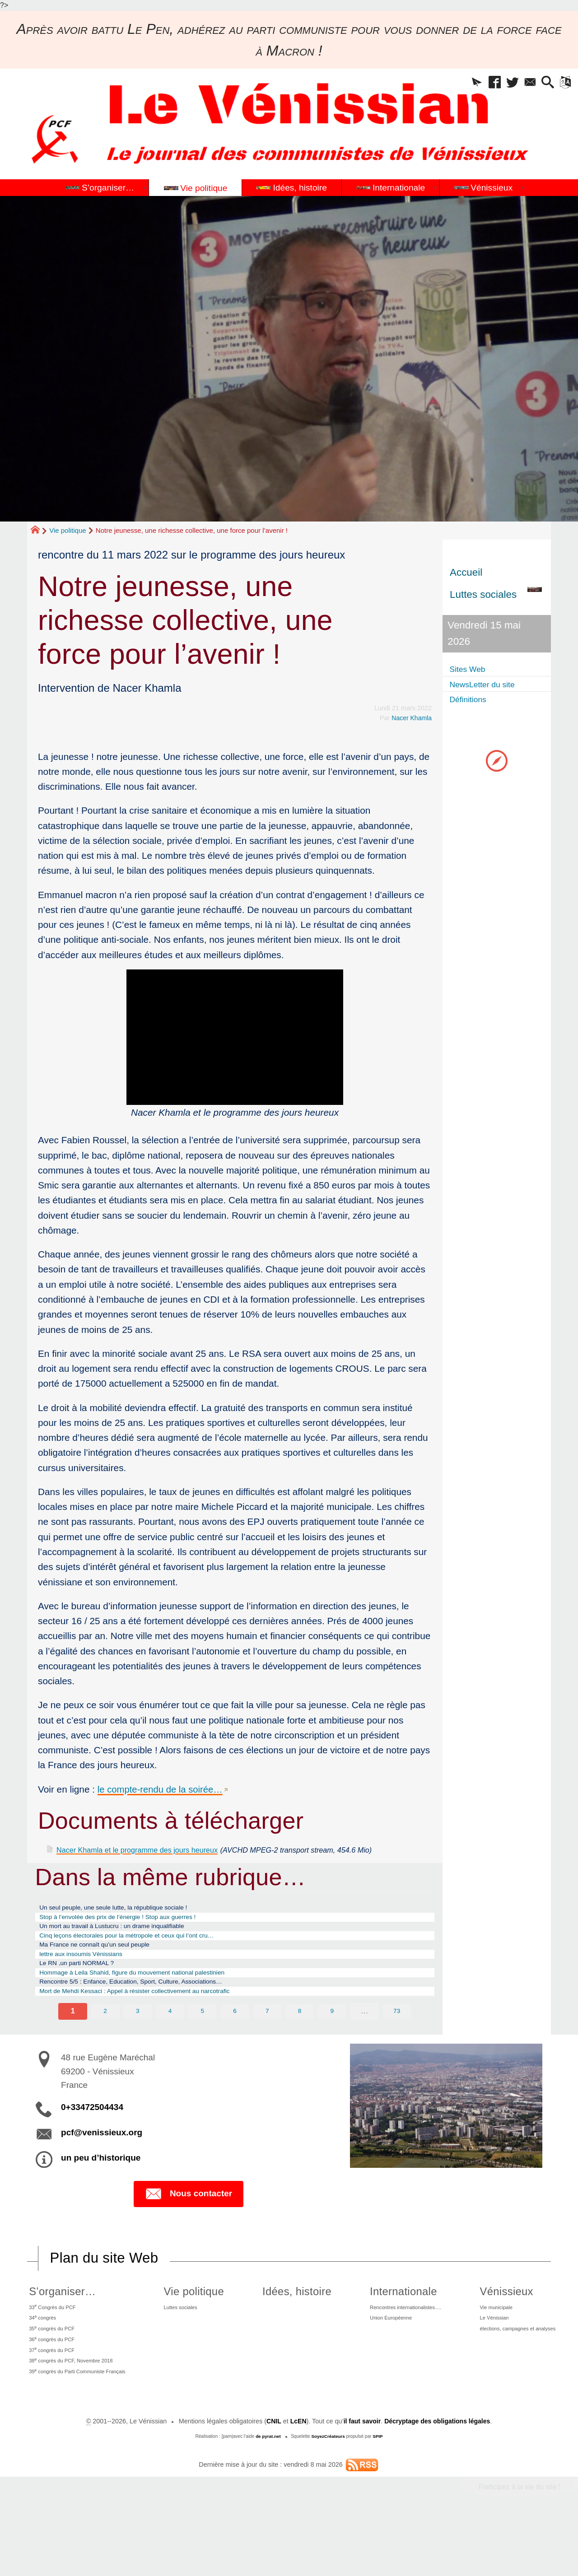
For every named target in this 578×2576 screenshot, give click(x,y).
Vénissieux (493, 2328)
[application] (234, 1037)
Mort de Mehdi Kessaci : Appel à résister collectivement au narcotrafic (163, 2025)
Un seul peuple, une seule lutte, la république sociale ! (136, 1918)
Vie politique (67, 530)
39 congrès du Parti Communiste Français (84, 2427)
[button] (454, 84)
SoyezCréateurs (328, 2493)
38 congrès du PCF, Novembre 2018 (76, 2413)
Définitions (473, 700)
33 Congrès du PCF (52, 2346)
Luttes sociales (190, 2346)
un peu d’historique (100, 2194)
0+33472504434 (92, 2143)
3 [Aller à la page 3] (137, 2047)
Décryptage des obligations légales (438, 2478)
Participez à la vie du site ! (518, 2544)
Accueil (466, 572)
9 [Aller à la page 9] (332, 2047)
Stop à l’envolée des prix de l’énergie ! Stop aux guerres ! (141, 1930)
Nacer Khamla (411, 718)
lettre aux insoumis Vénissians (94, 1978)
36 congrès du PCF (51, 2386)
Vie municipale (487, 2346)
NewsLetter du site (491, 684)
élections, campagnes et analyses (514, 2373)
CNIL (272, 2478)
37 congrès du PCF (51, 2400)
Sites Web (473, 669)
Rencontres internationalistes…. (396, 2346)
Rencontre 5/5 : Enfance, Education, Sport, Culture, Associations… (158, 2013)
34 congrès (39, 2359)
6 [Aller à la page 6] (235, 2047)
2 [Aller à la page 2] (105, 2047)
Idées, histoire (290, 2328)
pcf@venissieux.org (101, 2168)
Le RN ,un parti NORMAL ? (89, 1989)
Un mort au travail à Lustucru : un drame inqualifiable (134, 1942)
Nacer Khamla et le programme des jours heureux (160, 1849)
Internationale (384, 2328)
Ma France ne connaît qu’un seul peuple (111, 1965)
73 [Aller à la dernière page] (397, 2047)
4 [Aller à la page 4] (170, 2047)
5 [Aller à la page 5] (202, 2047)
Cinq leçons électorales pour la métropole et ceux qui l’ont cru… (153, 1954)
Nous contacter (188, 2230)
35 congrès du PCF (51, 2373)
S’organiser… (56, 2328)
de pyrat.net (267, 2493)
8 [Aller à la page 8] (300, 2047)
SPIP (378, 2493)
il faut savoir (361, 2478)
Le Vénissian (484, 2359)
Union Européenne (377, 2359)
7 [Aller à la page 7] (267, 2047)
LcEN (296, 2478)
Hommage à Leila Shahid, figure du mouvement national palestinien (160, 2002)
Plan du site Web (105, 2295)
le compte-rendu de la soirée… (162, 1789)
